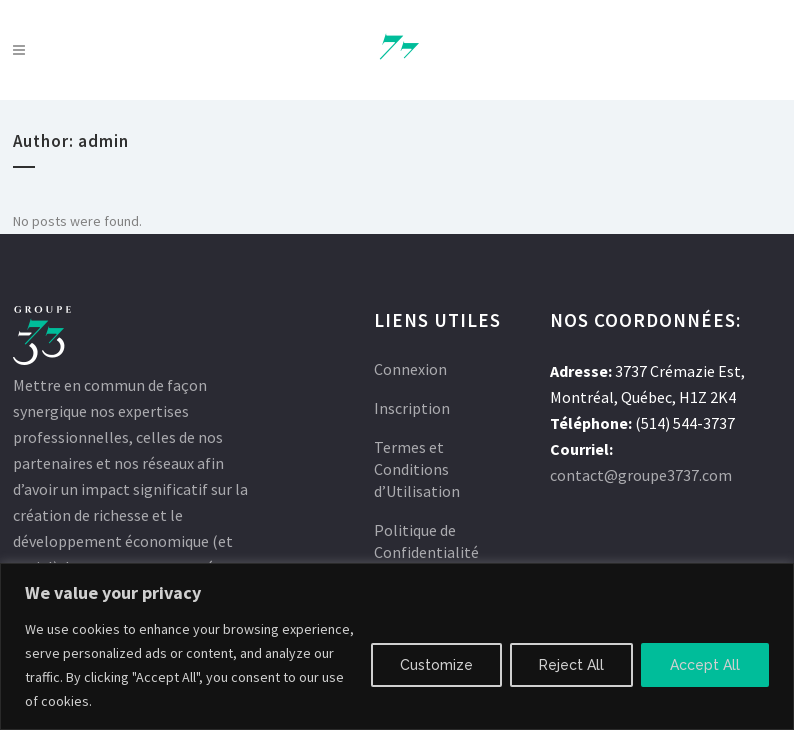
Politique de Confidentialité (426, 541)
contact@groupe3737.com (641, 475)
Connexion (410, 369)
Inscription (412, 408)
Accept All (705, 665)
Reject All (571, 665)
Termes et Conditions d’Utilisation (417, 469)
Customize (436, 665)
